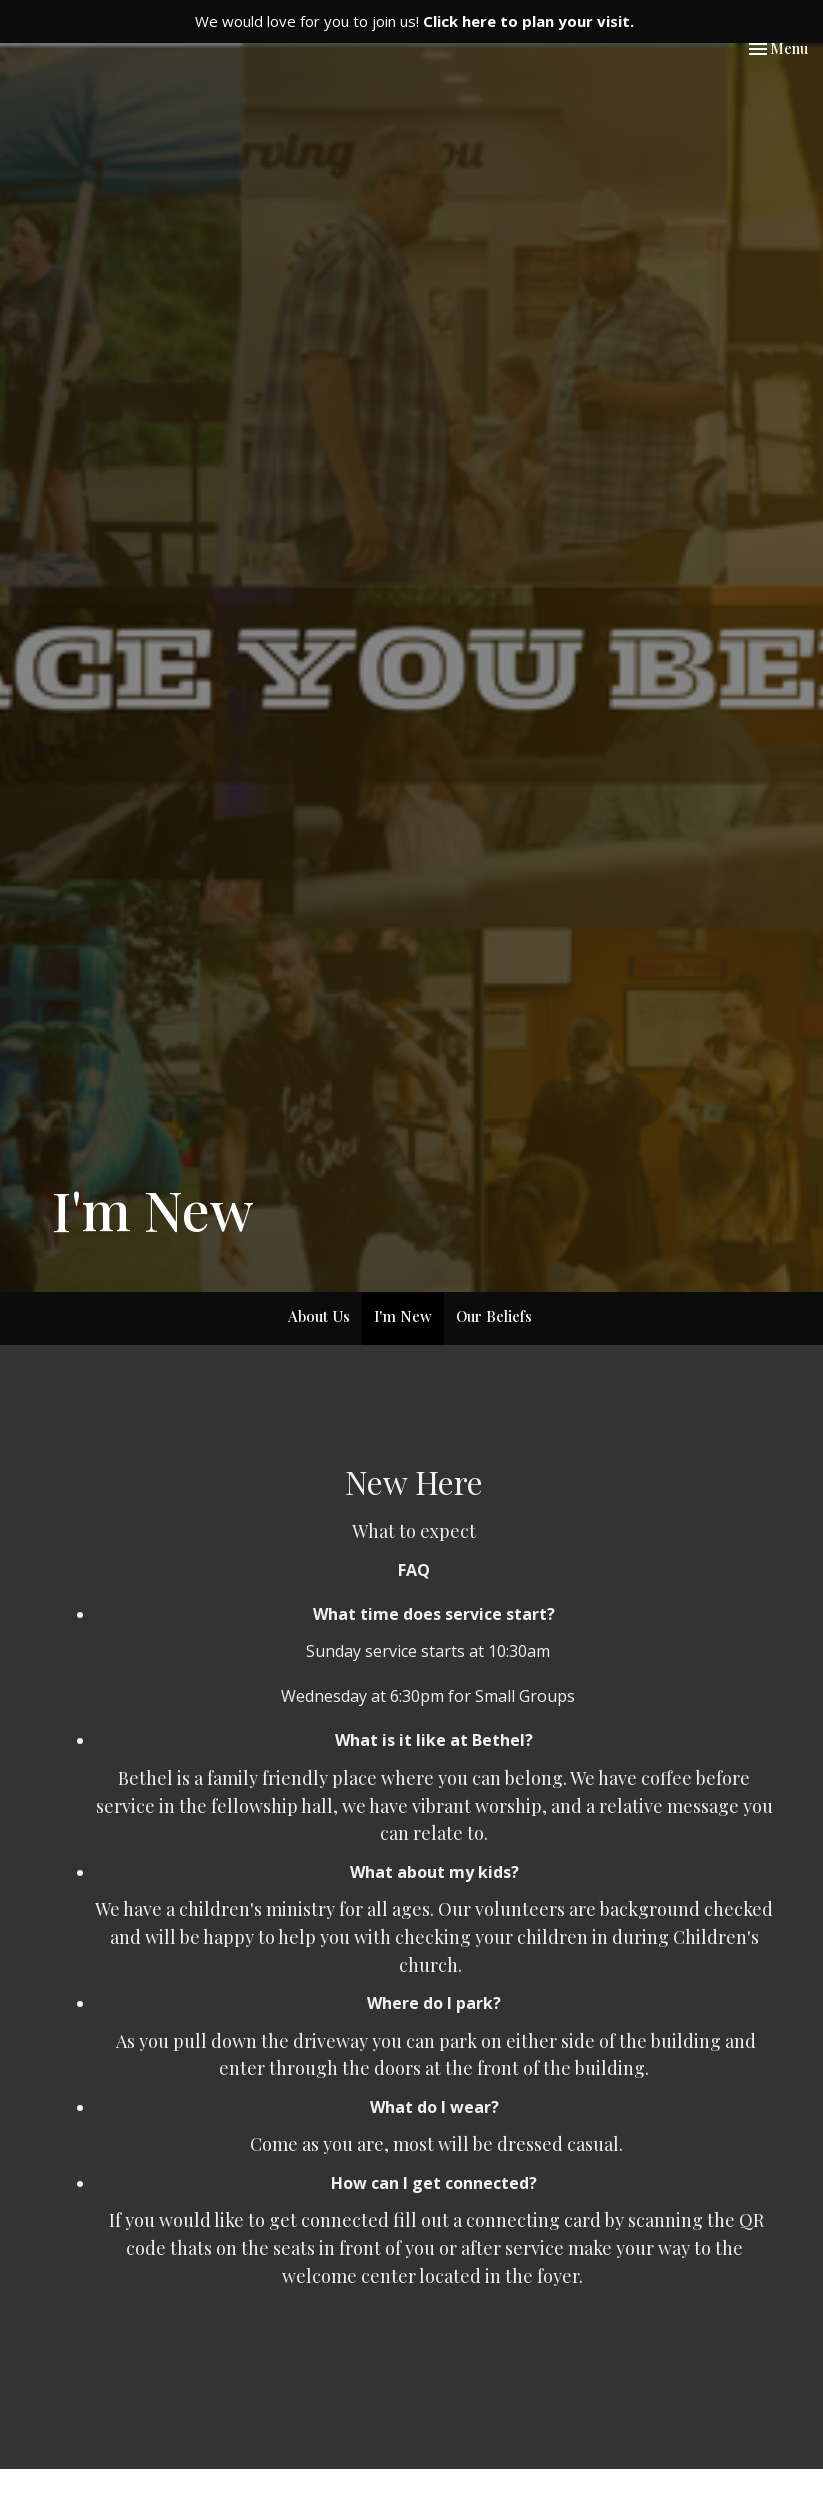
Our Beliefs (494, 1316)
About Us (319, 1316)
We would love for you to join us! (414, 21)
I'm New (403, 1316)
